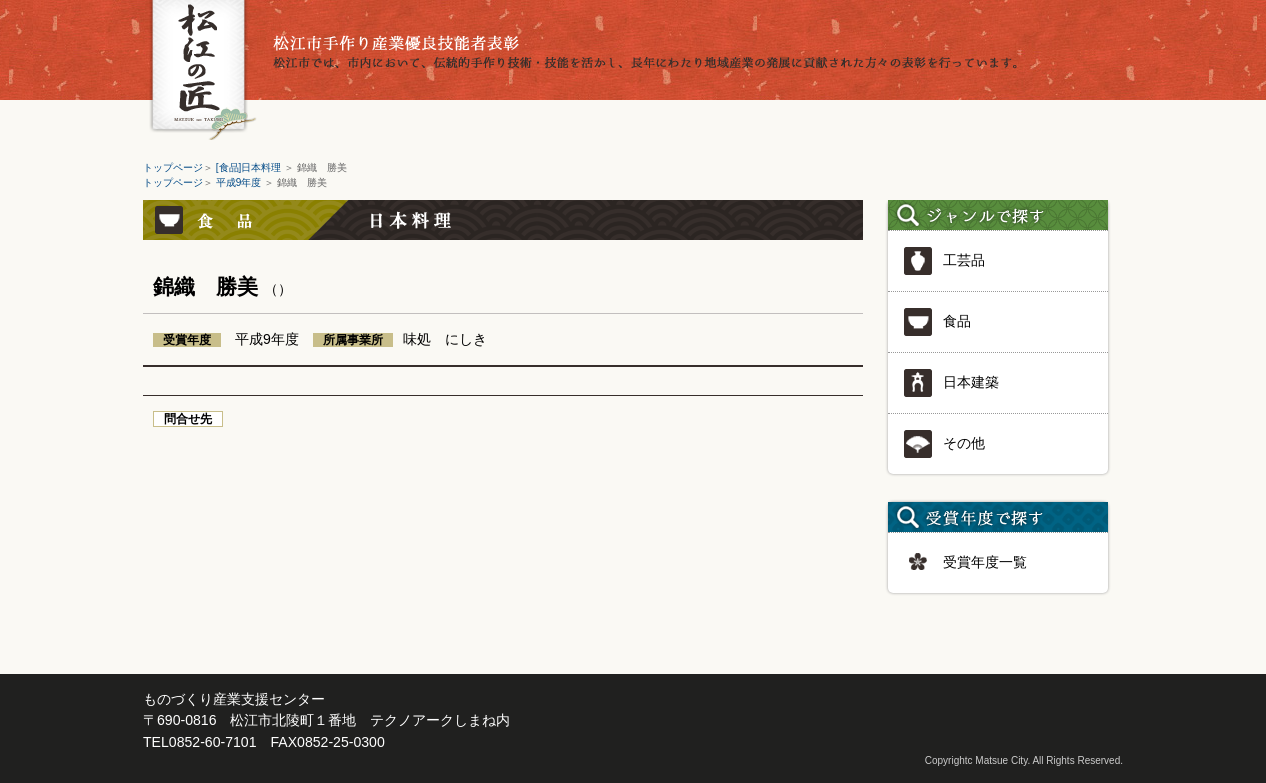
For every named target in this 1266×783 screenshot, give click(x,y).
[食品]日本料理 (250, 167)
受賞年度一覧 (965, 563)
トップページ (173, 167)
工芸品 (944, 261)
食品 (937, 322)
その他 (944, 444)
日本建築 (951, 383)
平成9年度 (240, 182)
